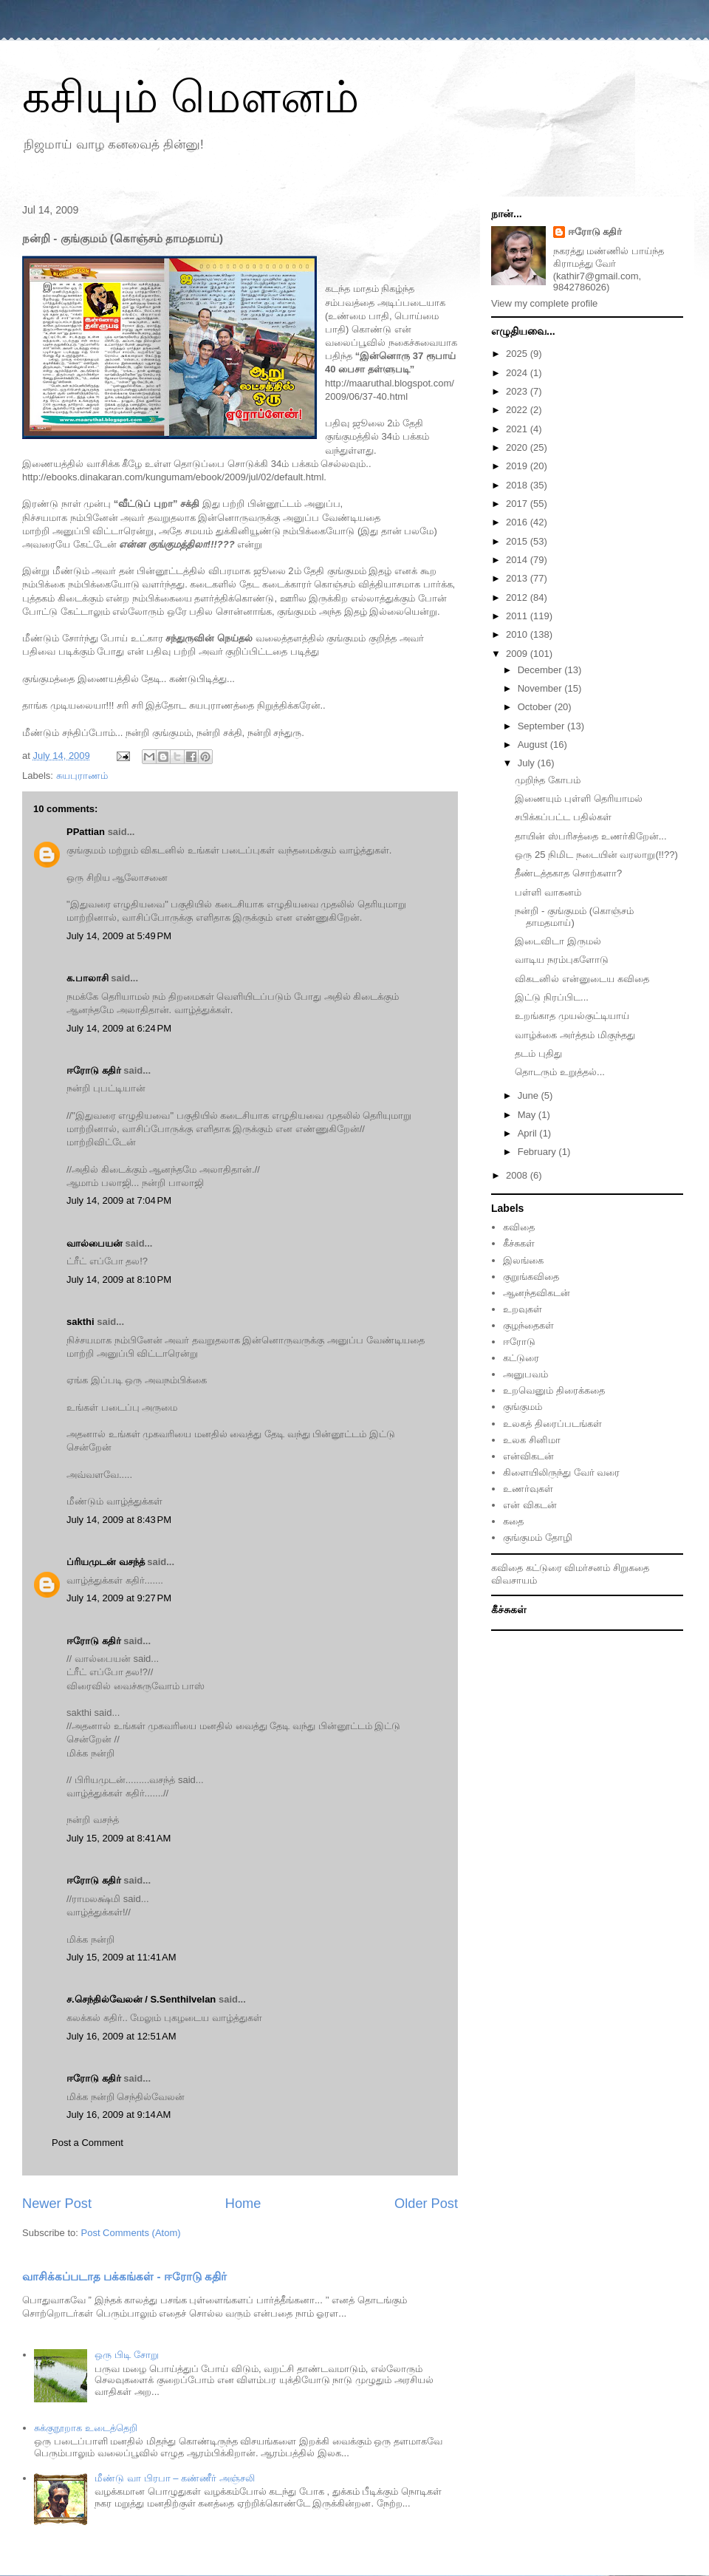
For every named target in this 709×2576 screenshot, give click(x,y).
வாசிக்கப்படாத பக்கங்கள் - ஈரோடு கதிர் (124, 2276)
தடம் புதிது (538, 1053)
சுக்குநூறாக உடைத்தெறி (85, 2427)
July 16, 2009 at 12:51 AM (121, 2036)
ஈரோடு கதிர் (93, 1070)
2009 (518, 653)
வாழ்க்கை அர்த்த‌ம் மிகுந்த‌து (574, 1034)
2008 (518, 1175)
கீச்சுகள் (519, 1243)
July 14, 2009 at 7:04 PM (118, 1200)
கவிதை (519, 1227)
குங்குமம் (522, 1406)
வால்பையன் (94, 1243)
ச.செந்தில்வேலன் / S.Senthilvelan (141, 1999)
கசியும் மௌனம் (190, 97)
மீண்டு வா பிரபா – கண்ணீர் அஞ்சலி (174, 2478)
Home (243, 2203)
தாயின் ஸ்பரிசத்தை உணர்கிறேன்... (590, 836)
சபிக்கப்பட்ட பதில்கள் (563, 816)
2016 (518, 522)
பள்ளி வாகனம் (548, 892)
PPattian (85, 831)
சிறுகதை (631, 1567)
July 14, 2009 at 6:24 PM (118, 1028)
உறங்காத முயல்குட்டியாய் (572, 1015)
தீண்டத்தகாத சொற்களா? (568, 873)
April (529, 1133)
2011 (518, 615)
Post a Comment (87, 2142)
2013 (518, 578)
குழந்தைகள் (528, 1325)
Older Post (426, 2203)
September (542, 726)
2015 (518, 541)
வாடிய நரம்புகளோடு (562, 959)
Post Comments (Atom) (131, 2232)
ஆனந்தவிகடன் (536, 1292)
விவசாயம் (514, 1580)
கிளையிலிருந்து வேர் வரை (561, 1472)
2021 (518, 429)
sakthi (80, 1321)
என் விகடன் (530, 1504)
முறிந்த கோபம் (547, 780)
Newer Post (57, 2203)
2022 (518, 409)
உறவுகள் (522, 1309)
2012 (518, 597)
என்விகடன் (528, 1456)
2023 (518, 391)
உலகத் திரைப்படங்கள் (552, 1423)
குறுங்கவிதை (531, 1276)
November (541, 688)
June (529, 1095)
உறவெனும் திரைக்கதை (554, 1390)
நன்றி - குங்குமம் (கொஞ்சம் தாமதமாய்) (574, 916)
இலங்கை (523, 1260)
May (528, 1114)
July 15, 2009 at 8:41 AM (118, 1838)
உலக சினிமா (532, 1439)
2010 (518, 634)
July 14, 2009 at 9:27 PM (118, 1598)
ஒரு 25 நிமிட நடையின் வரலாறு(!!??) (596, 854)
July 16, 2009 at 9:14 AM (118, 2114)
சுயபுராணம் (82, 775)
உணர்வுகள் (528, 1488)
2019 (518, 465)
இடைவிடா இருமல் (558, 941)
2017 (518, 503)
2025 (518, 353)
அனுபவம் (525, 1374)
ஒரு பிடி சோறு (126, 2354)
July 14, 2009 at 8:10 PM (118, 1279)
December (541, 669)
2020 (518, 447)
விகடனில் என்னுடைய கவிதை (581, 978)
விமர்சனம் (587, 1567)
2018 (518, 485)
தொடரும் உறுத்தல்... (559, 1071)
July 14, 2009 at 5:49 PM (118, 935)
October (536, 706)
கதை (513, 1521)
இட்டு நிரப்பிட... (551, 997)
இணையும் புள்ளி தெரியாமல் (578, 798)
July (528, 763)
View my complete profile (544, 303)
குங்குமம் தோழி (537, 1537)
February (538, 1151)
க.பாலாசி (87, 978)
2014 (518, 559)
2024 (518, 372)
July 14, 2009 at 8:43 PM (118, 1519)
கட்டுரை (521, 1357)
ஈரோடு (519, 1341)
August (534, 744)
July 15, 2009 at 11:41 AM (121, 1957)
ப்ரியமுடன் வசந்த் (105, 1561)
